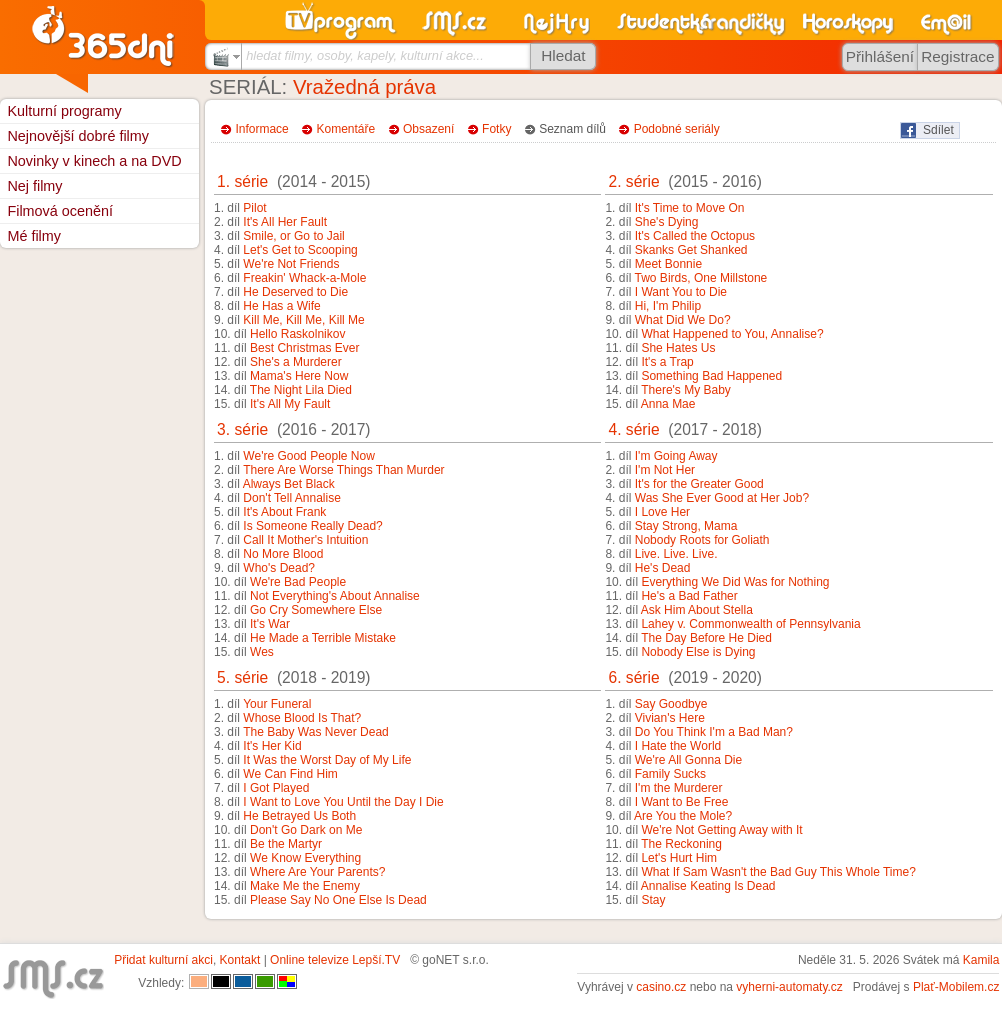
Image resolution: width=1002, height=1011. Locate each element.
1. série (242, 181)
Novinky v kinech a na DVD (94, 161)
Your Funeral (277, 704)
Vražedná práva (364, 87)
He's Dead (663, 568)
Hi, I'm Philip (668, 306)
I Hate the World (678, 746)
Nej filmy (34, 186)
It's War (270, 624)
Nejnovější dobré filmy (78, 136)
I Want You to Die (681, 292)
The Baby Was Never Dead (316, 732)
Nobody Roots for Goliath (702, 540)
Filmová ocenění (60, 211)
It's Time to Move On (690, 208)
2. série (634, 181)
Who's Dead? (279, 568)
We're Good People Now (308, 456)
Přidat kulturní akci (163, 960)
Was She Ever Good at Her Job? (722, 498)
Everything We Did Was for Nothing (735, 582)
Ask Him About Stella (697, 610)
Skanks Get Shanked (691, 250)
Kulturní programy (64, 111)
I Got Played (276, 788)
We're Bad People (298, 582)
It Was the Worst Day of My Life (327, 760)
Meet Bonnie (668, 264)
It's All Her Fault (285, 222)
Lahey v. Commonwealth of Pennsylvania (750, 624)
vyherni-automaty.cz (789, 987)
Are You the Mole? (683, 816)
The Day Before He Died (706, 638)
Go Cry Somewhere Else (316, 610)
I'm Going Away (676, 456)
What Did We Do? (683, 320)
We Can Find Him (290, 774)
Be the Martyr (286, 844)
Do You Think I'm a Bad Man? (714, 732)
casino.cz (661, 987)
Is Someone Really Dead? (312, 526)
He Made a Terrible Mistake (323, 638)
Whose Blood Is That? (302, 718)
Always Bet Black (289, 484)
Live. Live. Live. (676, 554)
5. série (242, 677)
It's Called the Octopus (695, 236)
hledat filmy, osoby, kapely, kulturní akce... (365, 55)
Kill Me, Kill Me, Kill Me (303, 320)
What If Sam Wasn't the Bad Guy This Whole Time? (778, 872)
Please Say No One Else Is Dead (338, 900)
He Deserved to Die (295, 292)
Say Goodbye (671, 704)
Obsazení (428, 129)
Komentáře (346, 129)
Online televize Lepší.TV (335, 960)
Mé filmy (34, 236)
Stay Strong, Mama (686, 526)
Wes (262, 652)
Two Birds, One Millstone (701, 278)
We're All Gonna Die (688, 760)
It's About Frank (284, 512)
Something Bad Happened (711, 376)
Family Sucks (670, 774)
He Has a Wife (281, 306)
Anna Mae (668, 404)
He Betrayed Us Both (299, 816)
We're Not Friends (291, 264)
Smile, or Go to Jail (293, 236)
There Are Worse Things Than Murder (343, 470)
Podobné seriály (677, 129)
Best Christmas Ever (304, 348)
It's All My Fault (290, 404)
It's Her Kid (272, 746)
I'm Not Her (665, 470)
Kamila (981, 960)
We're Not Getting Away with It (721, 830)
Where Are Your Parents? (317, 872)
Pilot (254, 208)
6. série (634, 677)
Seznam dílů (572, 129)
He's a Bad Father (689, 596)
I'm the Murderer (679, 788)
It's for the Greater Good (699, 484)
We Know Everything (305, 858)
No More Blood (283, 554)
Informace (261, 129)
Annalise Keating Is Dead (708, 886)
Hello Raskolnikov (297, 334)
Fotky (496, 129)
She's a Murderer (296, 362)
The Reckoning (681, 844)
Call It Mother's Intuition (305, 540)
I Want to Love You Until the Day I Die (343, 802)
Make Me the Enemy (305, 886)
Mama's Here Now (299, 376)
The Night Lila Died (301, 390)
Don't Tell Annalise (291, 498)
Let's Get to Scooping (300, 250)
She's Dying (667, 222)
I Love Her (662, 512)
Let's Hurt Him (679, 858)
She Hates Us (678, 348)
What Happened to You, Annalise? (732, 334)
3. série (242, 429)
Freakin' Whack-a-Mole (304, 278)
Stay (653, 900)
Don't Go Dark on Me (306, 830)
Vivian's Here (670, 718)
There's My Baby (686, 390)
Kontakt (240, 960)
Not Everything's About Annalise (335, 596)
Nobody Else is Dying (698, 652)
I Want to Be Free (682, 802)
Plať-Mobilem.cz (956, 987)
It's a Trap (667, 362)
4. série (634, 429)
